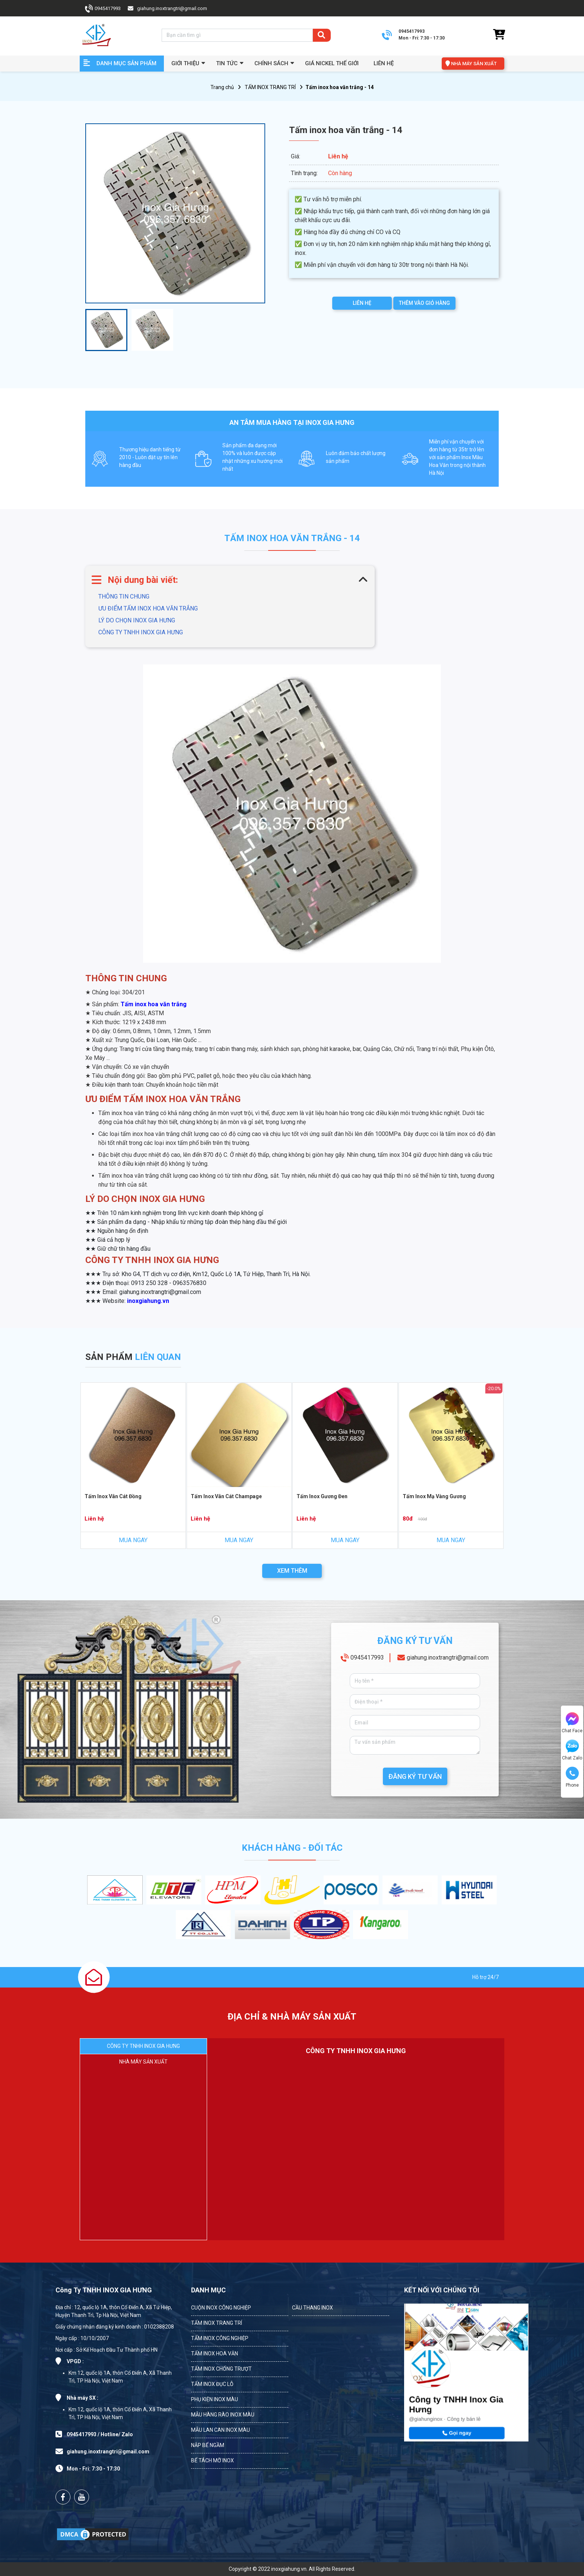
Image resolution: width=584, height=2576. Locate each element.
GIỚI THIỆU (185, 63)
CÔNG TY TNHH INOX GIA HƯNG (140, 632)
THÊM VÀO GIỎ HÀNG (424, 303)
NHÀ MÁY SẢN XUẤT (474, 63)
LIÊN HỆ (362, 303)
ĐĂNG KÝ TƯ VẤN (415, 1776)
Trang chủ (222, 87)
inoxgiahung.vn (148, 1300)
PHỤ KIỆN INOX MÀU (214, 2399)
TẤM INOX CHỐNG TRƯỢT (221, 2369)
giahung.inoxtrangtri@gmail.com (172, 8)
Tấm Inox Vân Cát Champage (226, 1496)
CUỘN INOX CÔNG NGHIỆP (221, 2308)
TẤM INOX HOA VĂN (214, 2353)
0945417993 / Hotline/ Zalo (100, 2434)
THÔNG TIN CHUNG (123, 596)
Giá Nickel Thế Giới (332, 63)
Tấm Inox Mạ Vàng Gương (434, 1496)
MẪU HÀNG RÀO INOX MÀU (222, 2415)
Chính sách (271, 63)
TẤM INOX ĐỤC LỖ (212, 2384)
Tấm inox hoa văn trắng (154, 1004)
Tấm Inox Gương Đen (321, 1496)
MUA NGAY (133, 1540)
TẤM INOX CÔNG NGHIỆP (219, 2338)
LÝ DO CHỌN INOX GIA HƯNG (136, 620)
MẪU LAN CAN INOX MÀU (220, 2430)
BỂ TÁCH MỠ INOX (212, 2460)
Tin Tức (227, 63)
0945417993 (108, 8)
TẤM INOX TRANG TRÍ (270, 87)
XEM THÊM (292, 1570)
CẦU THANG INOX (312, 2308)
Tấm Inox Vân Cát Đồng (113, 1496)
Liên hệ (384, 63)
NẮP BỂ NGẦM (207, 2445)
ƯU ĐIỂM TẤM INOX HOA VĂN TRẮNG (148, 608)
